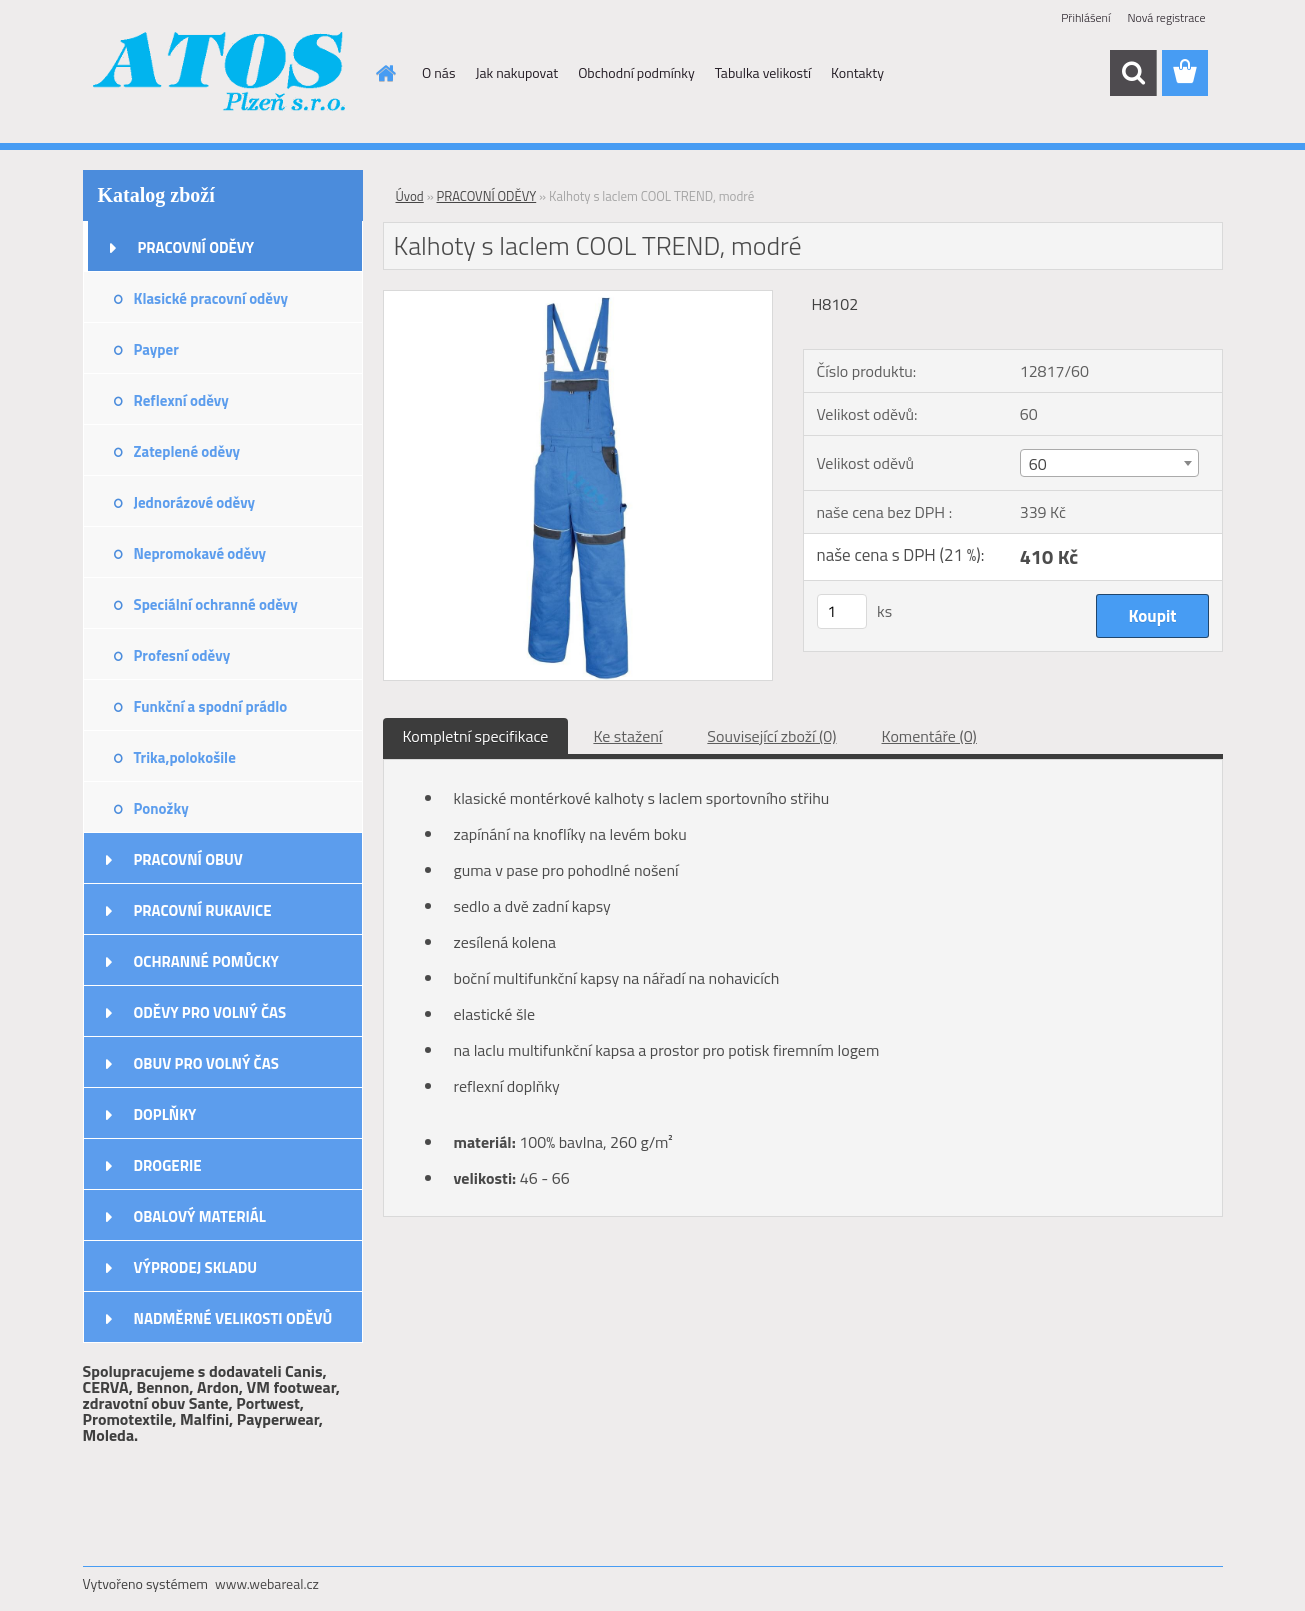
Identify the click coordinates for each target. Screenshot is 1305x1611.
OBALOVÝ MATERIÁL (200, 1216)
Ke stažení (627, 736)
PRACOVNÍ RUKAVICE (203, 910)
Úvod (410, 196)
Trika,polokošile (185, 757)
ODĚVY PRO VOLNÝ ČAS (210, 1012)
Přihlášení (1085, 17)
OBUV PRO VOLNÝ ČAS (206, 1063)
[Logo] (220, 74)
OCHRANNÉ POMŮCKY (206, 961)
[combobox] (1109, 463)
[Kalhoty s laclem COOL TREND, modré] (578, 299)
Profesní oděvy (182, 655)
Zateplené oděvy (187, 451)
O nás (438, 72)
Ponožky (161, 808)
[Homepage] (384, 73)
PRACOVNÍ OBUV (188, 859)
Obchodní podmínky (636, 72)
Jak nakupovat (516, 72)
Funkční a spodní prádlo (211, 706)
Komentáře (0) (929, 736)
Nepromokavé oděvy (200, 553)
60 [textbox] (1038, 464)
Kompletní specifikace (476, 736)
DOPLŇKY (165, 1114)
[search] (1133, 73)
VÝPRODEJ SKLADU (196, 1267)
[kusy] (842, 611)
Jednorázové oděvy (195, 502)
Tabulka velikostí (763, 72)
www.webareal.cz (267, 1583)
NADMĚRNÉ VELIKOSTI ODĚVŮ (233, 1318)
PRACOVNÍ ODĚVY (196, 247)
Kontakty (857, 72)
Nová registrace (1166, 17)
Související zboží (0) (771, 736)
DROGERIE (168, 1165)
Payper (156, 349)
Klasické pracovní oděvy (211, 298)
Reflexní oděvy (181, 400)
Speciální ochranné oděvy (216, 604)
